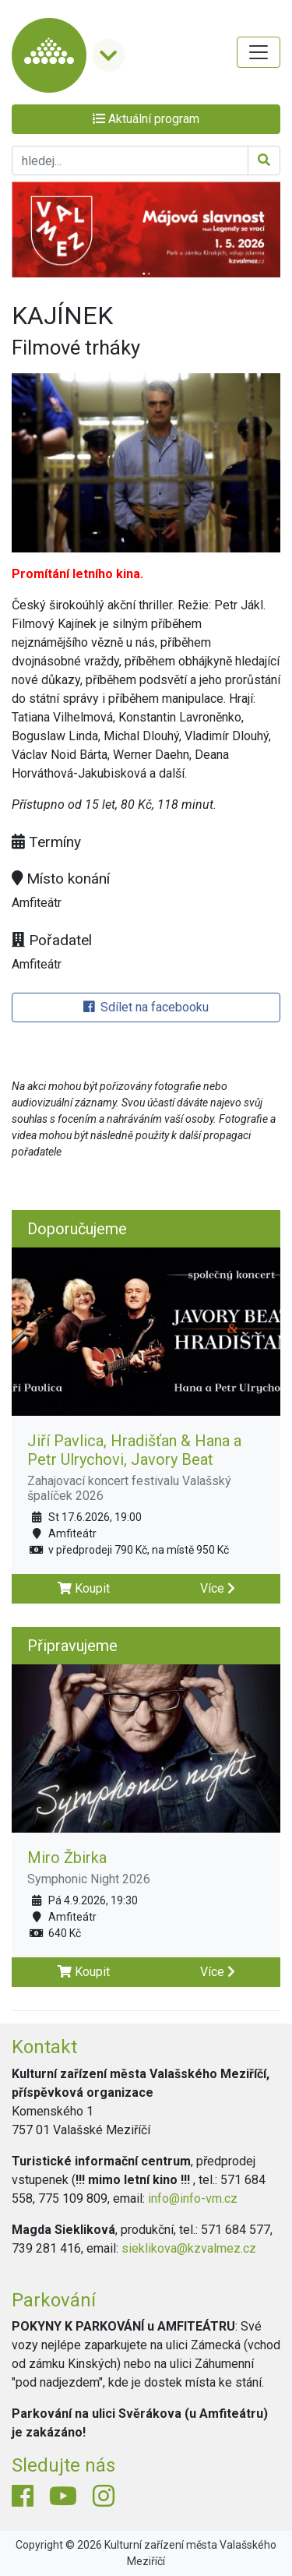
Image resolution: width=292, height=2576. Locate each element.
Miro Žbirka (67, 1857)
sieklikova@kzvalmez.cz (188, 2248)
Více (217, 1588)
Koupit (84, 1588)
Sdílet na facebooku (146, 1007)
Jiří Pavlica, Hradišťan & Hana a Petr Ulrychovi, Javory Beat (134, 1450)
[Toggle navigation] (258, 52)
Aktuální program (146, 118)
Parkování (54, 2300)
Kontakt (44, 2047)
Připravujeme (72, 1645)
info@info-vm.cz (192, 2198)
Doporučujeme (77, 1228)
